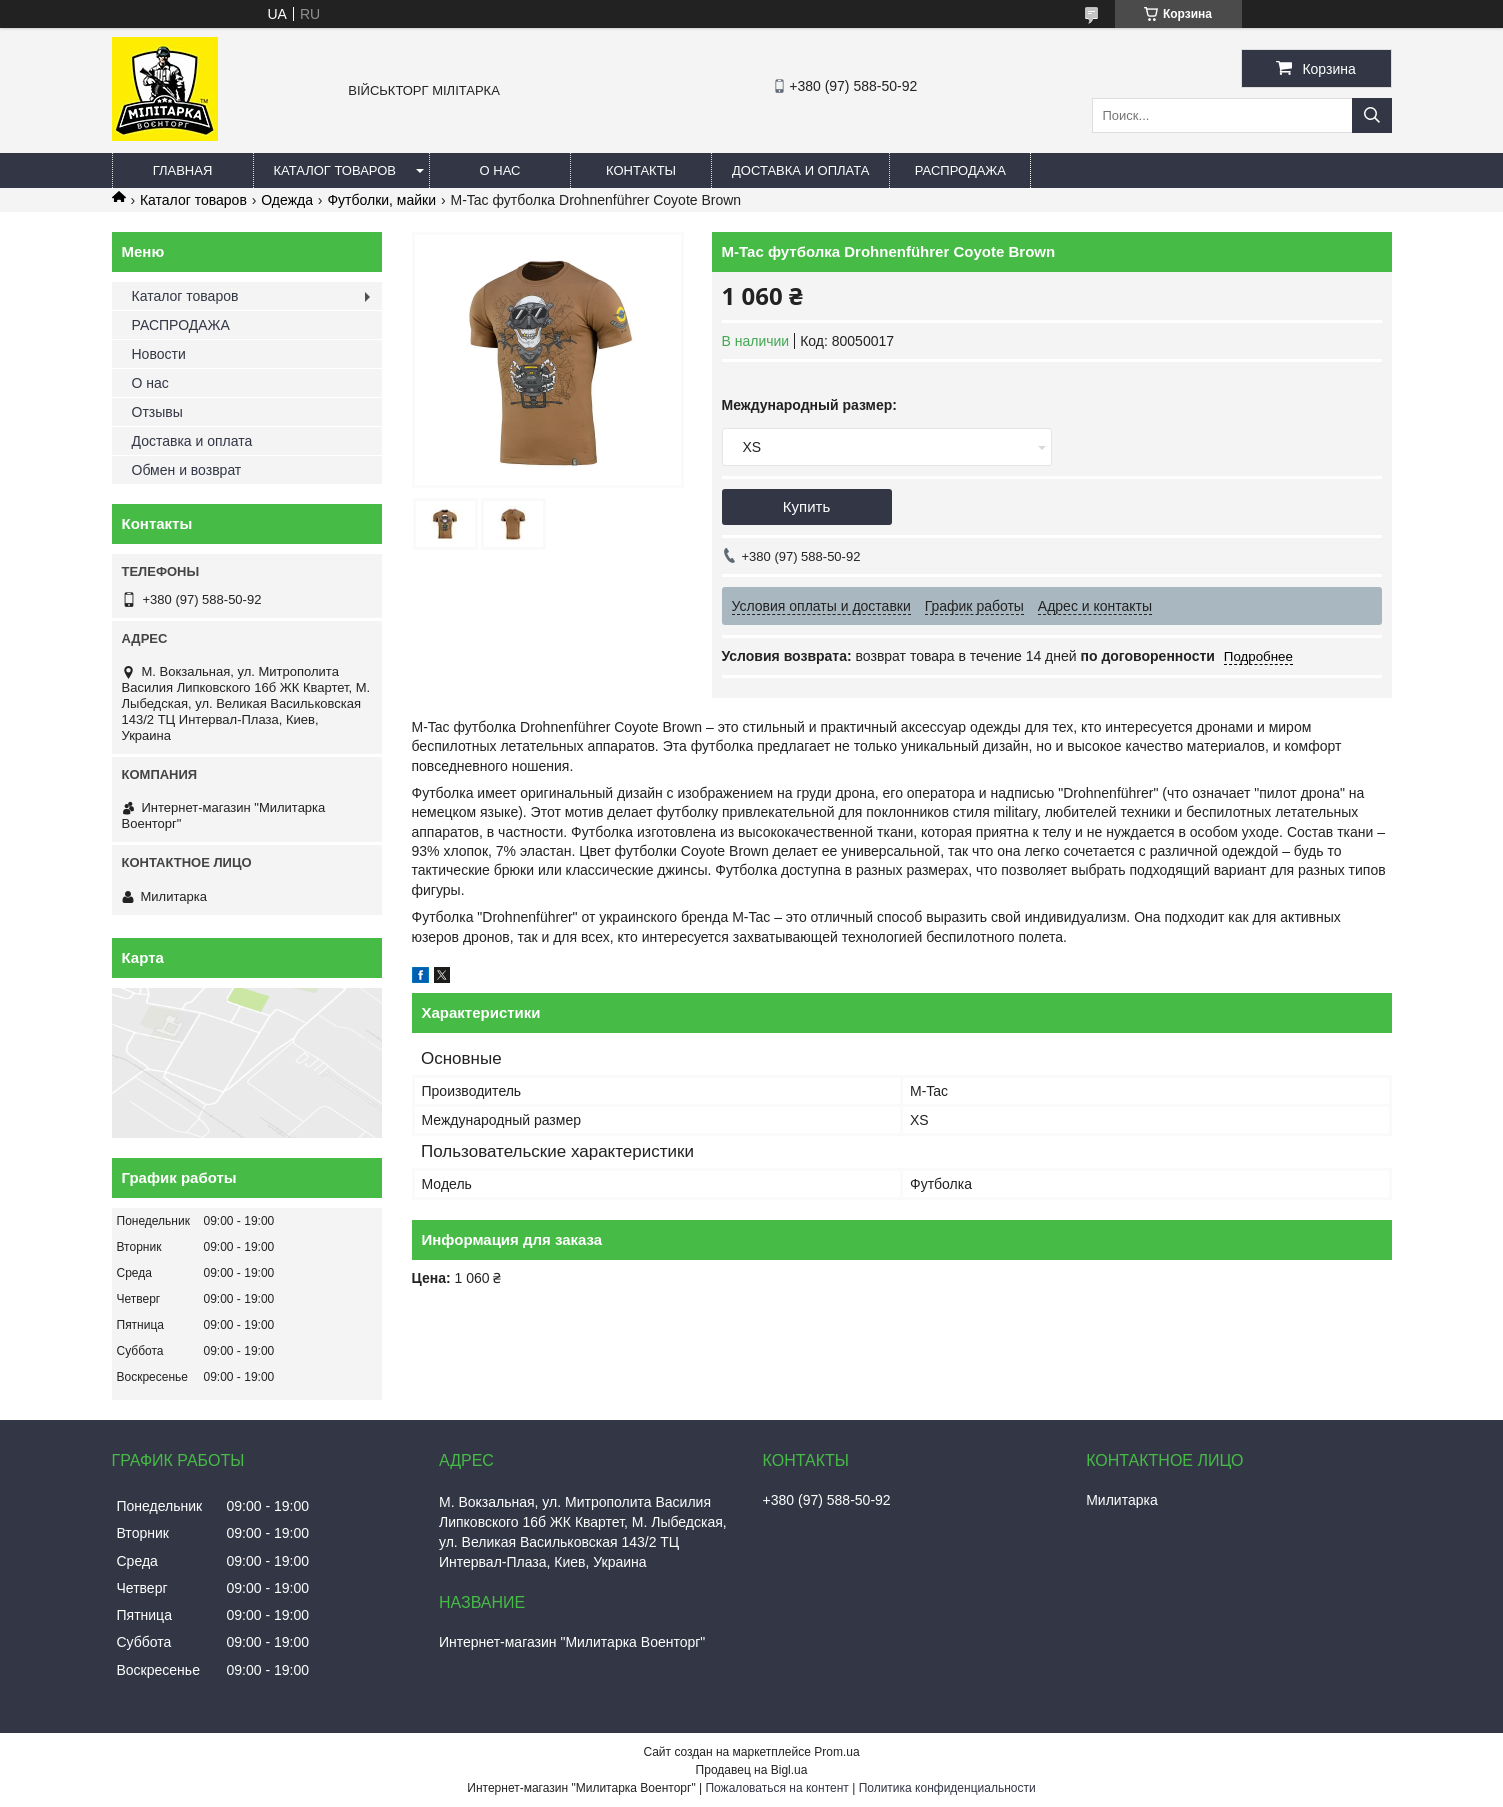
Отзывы (157, 412)
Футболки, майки (381, 200)
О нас (500, 170)
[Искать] (1372, 115)
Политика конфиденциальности (947, 1788)
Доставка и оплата (800, 170)
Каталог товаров (335, 170)
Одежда (287, 200)
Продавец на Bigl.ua (752, 1770)
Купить (806, 506)
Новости (159, 354)
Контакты (641, 170)
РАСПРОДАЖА (960, 170)
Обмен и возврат (187, 470)
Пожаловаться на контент (776, 1788)
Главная (183, 170)
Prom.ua (836, 1752)
